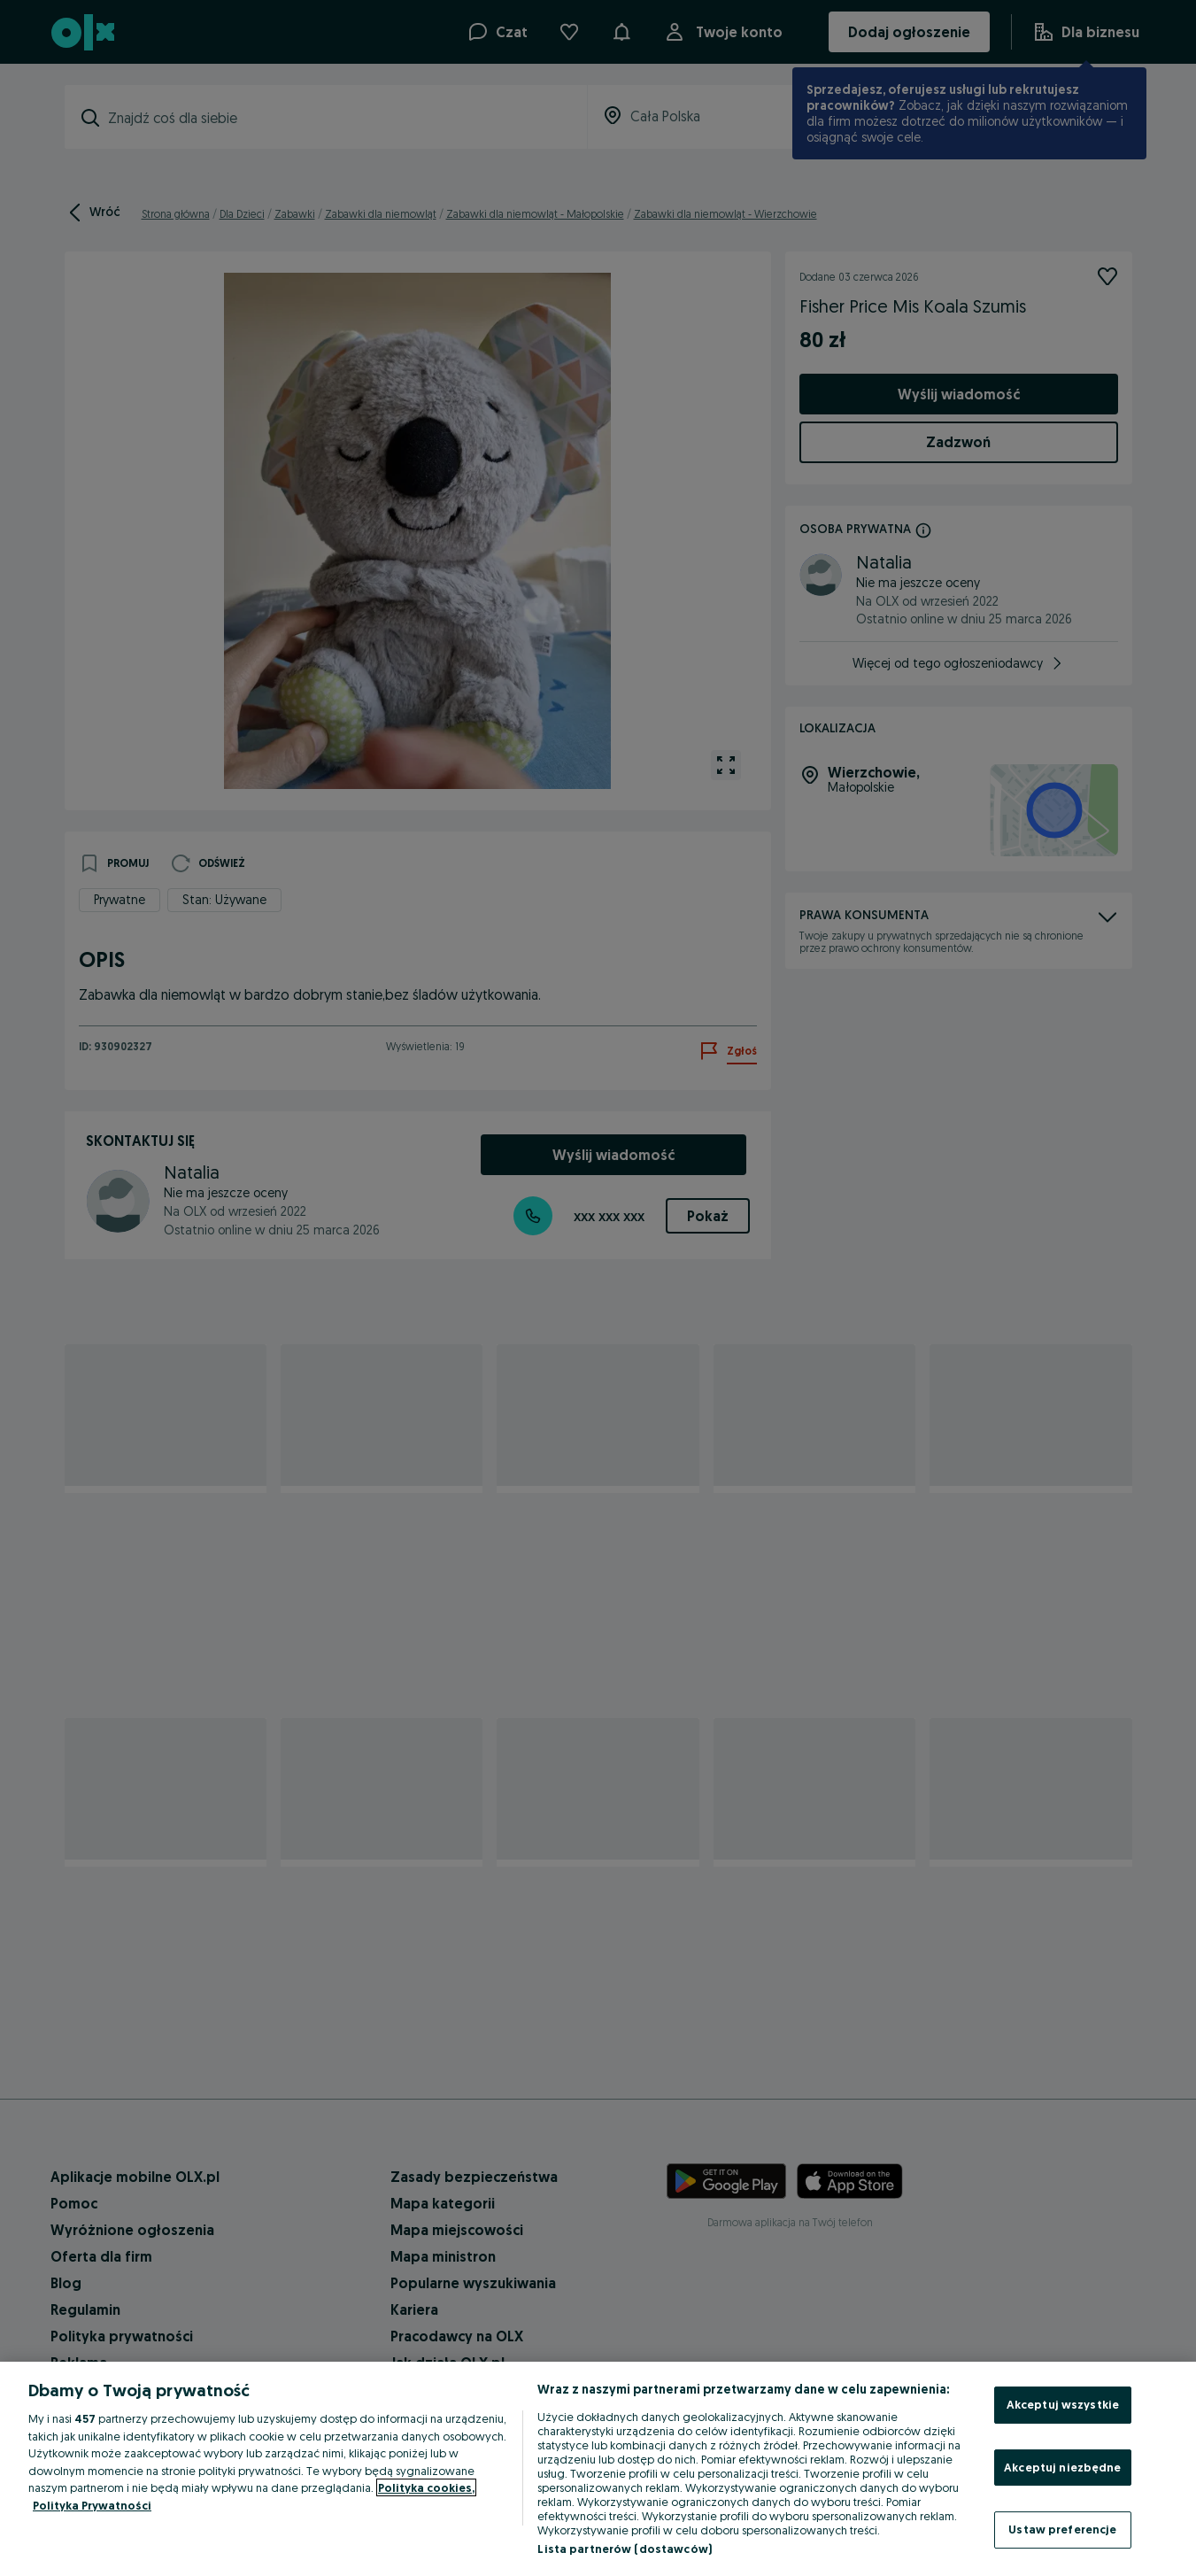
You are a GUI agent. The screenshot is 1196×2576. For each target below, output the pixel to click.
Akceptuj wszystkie (1063, 2404)
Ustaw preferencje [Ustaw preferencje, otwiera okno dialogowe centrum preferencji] (1062, 2529)
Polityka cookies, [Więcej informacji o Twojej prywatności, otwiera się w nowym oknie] (426, 2487)
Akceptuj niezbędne (1062, 2467)
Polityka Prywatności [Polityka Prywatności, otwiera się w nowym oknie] (92, 2505)
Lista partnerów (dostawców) (624, 2548)
